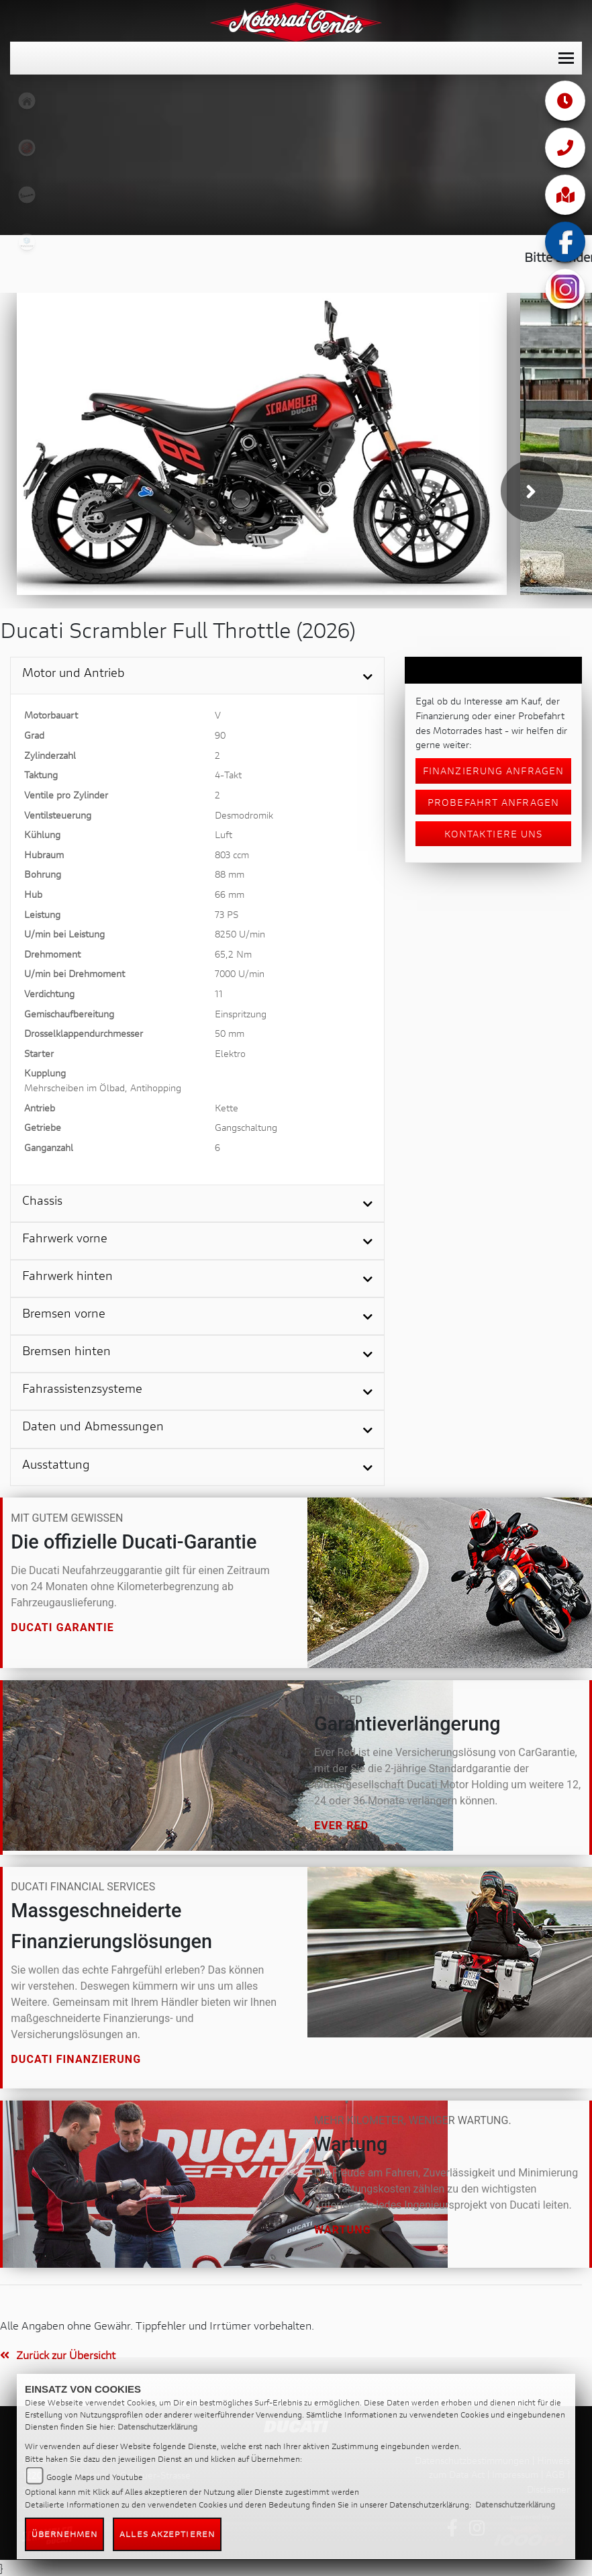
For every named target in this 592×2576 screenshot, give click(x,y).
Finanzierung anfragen (493, 770)
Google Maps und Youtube (94, 2477)
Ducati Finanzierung (76, 2059)
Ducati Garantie (62, 1627)
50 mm (229, 1033)
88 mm (229, 874)
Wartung (342, 2229)
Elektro (230, 1053)
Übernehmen (64, 2534)
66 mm (229, 894)
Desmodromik (244, 815)
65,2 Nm (233, 954)
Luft (223, 834)
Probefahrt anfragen (493, 802)
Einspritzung (240, 1013)
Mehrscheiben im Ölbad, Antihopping (102, 1087)
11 (219, 993)
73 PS (226, 914)
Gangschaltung (246, 1127)
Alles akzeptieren (167, 2534)
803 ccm (232, 854)
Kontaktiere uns (493, 833)
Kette (226, 1107)
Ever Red (341, 1825)
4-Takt (228, 774)
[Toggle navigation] (566, 58)
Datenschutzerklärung (157, 2427)
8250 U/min (240, 933)
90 (220, 735)
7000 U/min (239, 973)
